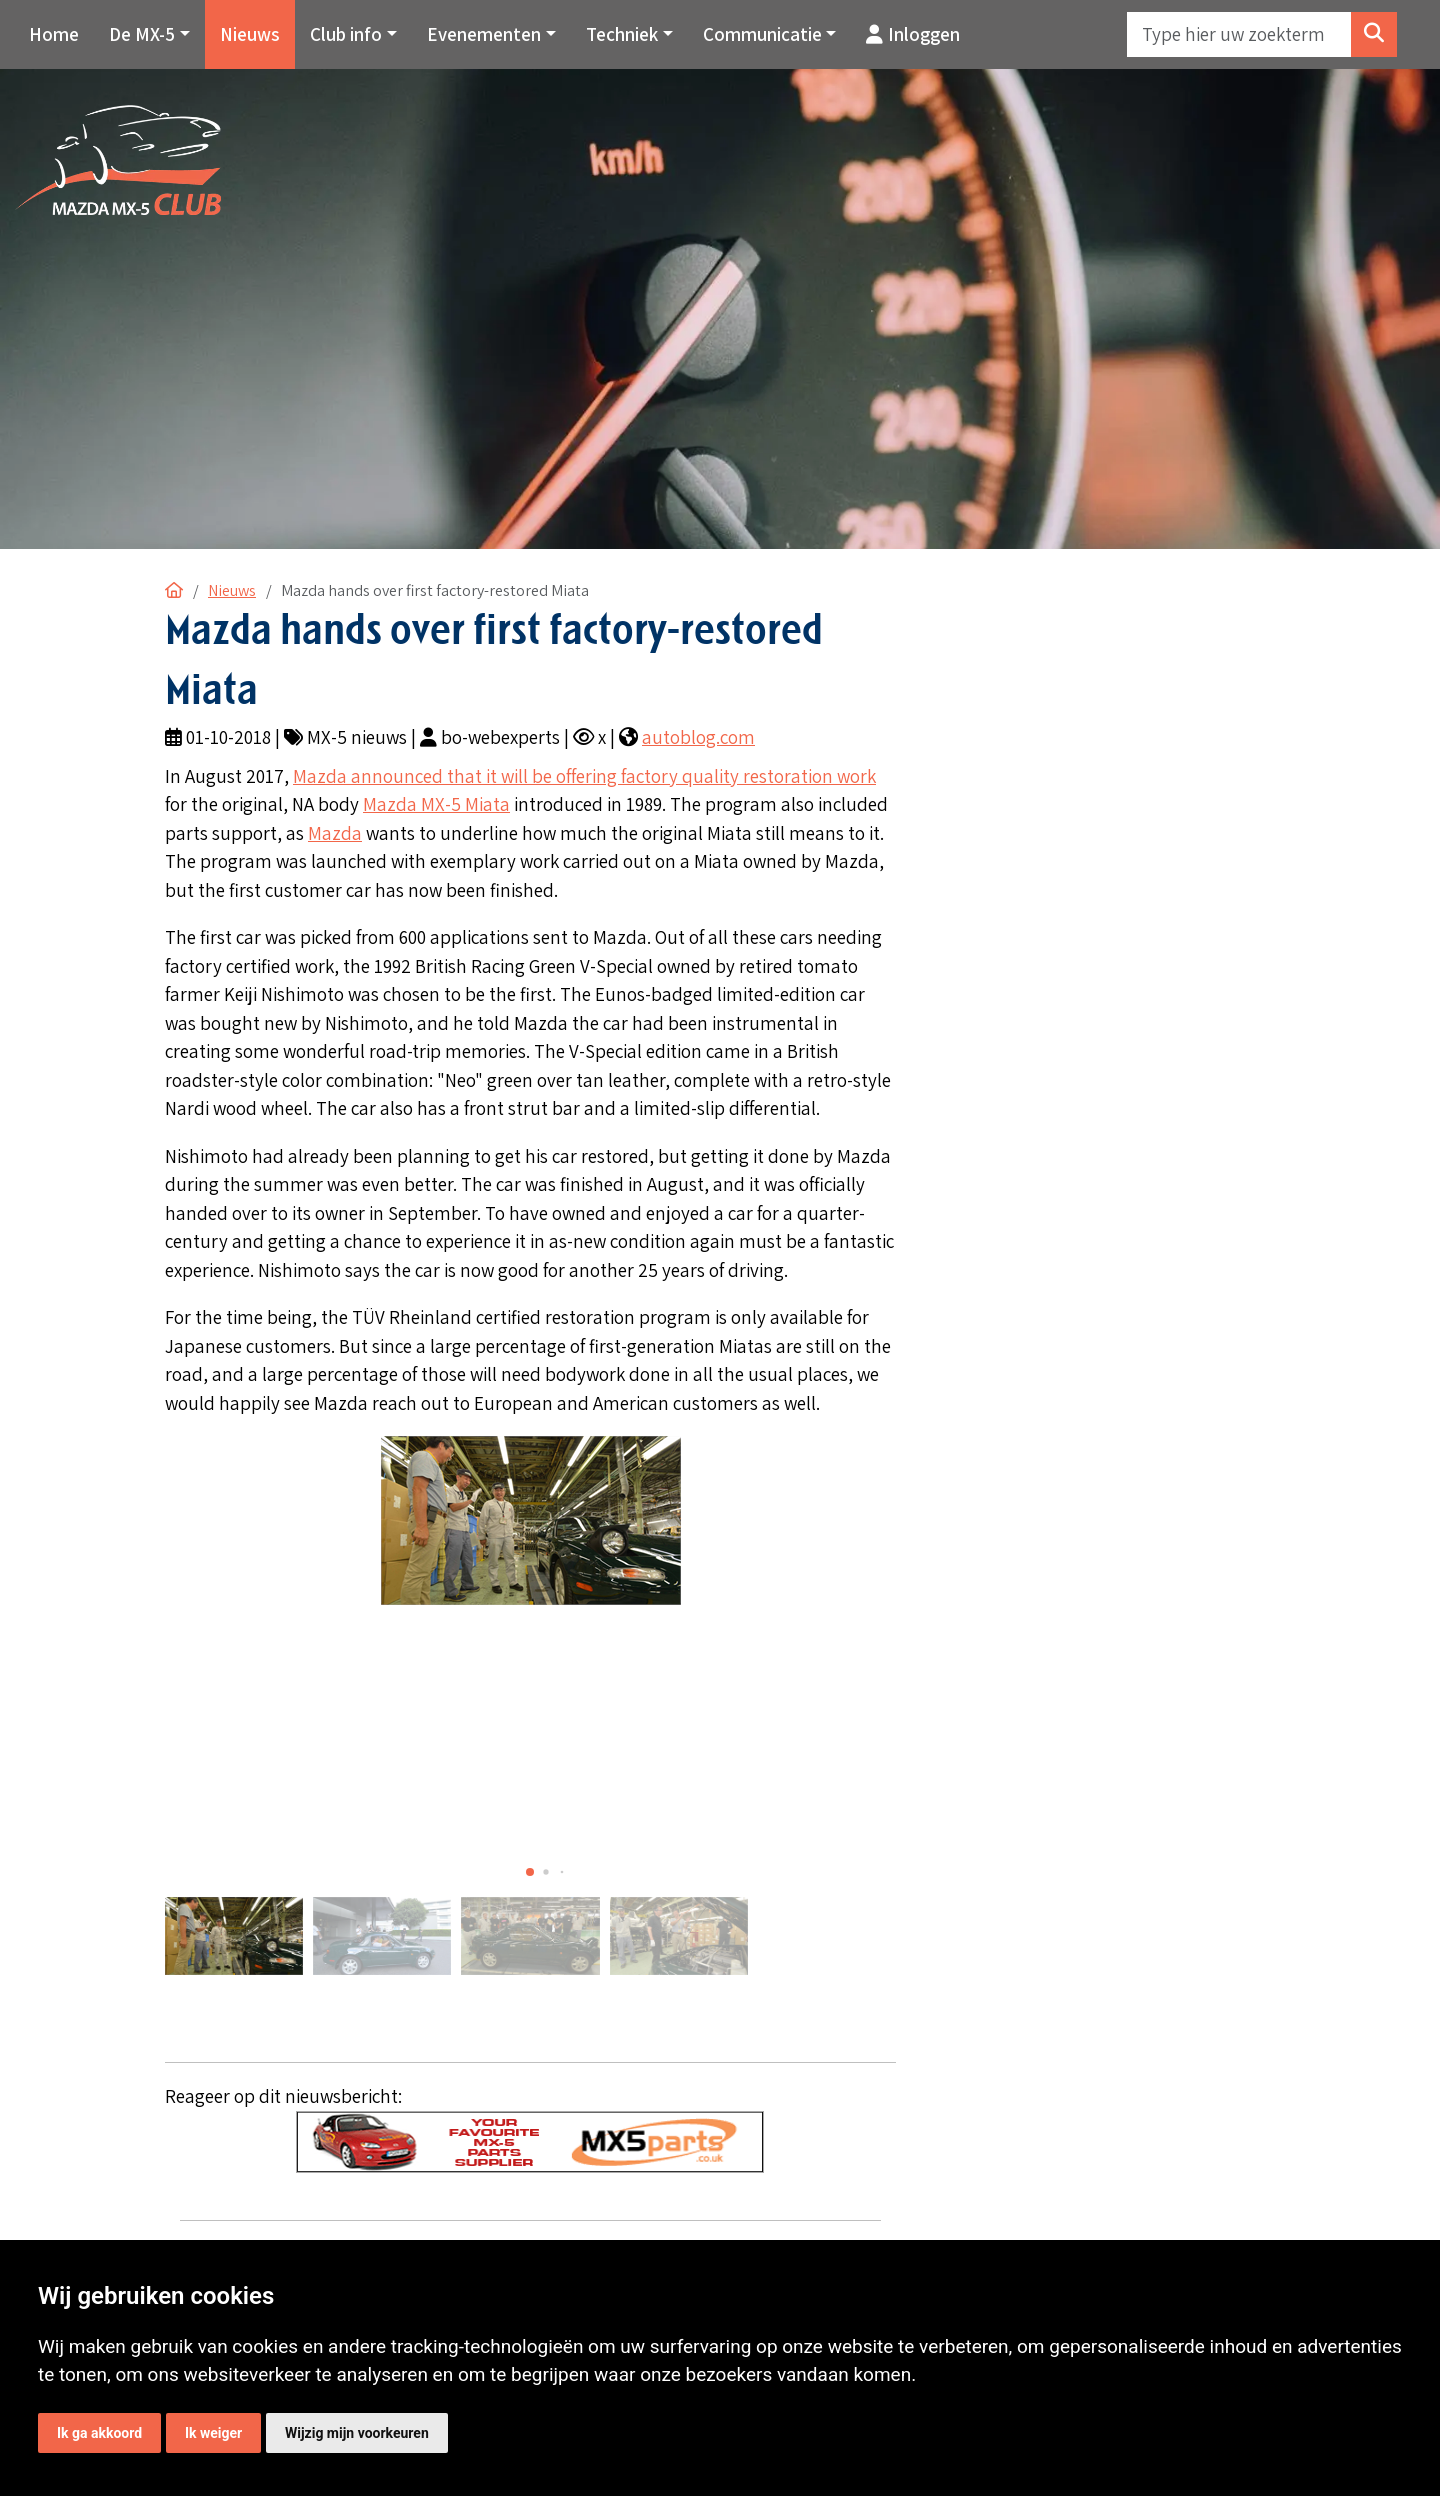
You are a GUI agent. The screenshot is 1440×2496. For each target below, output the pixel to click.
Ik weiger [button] (213, 2433)
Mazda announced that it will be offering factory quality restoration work (584, 776)
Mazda (335, 833)
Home (54, 34)
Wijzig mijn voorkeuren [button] (357, 2433)
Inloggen (913, 34)
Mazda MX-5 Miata (436, 804)
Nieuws (250, 34)
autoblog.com (698, 737)
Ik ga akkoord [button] (99, 2433)
